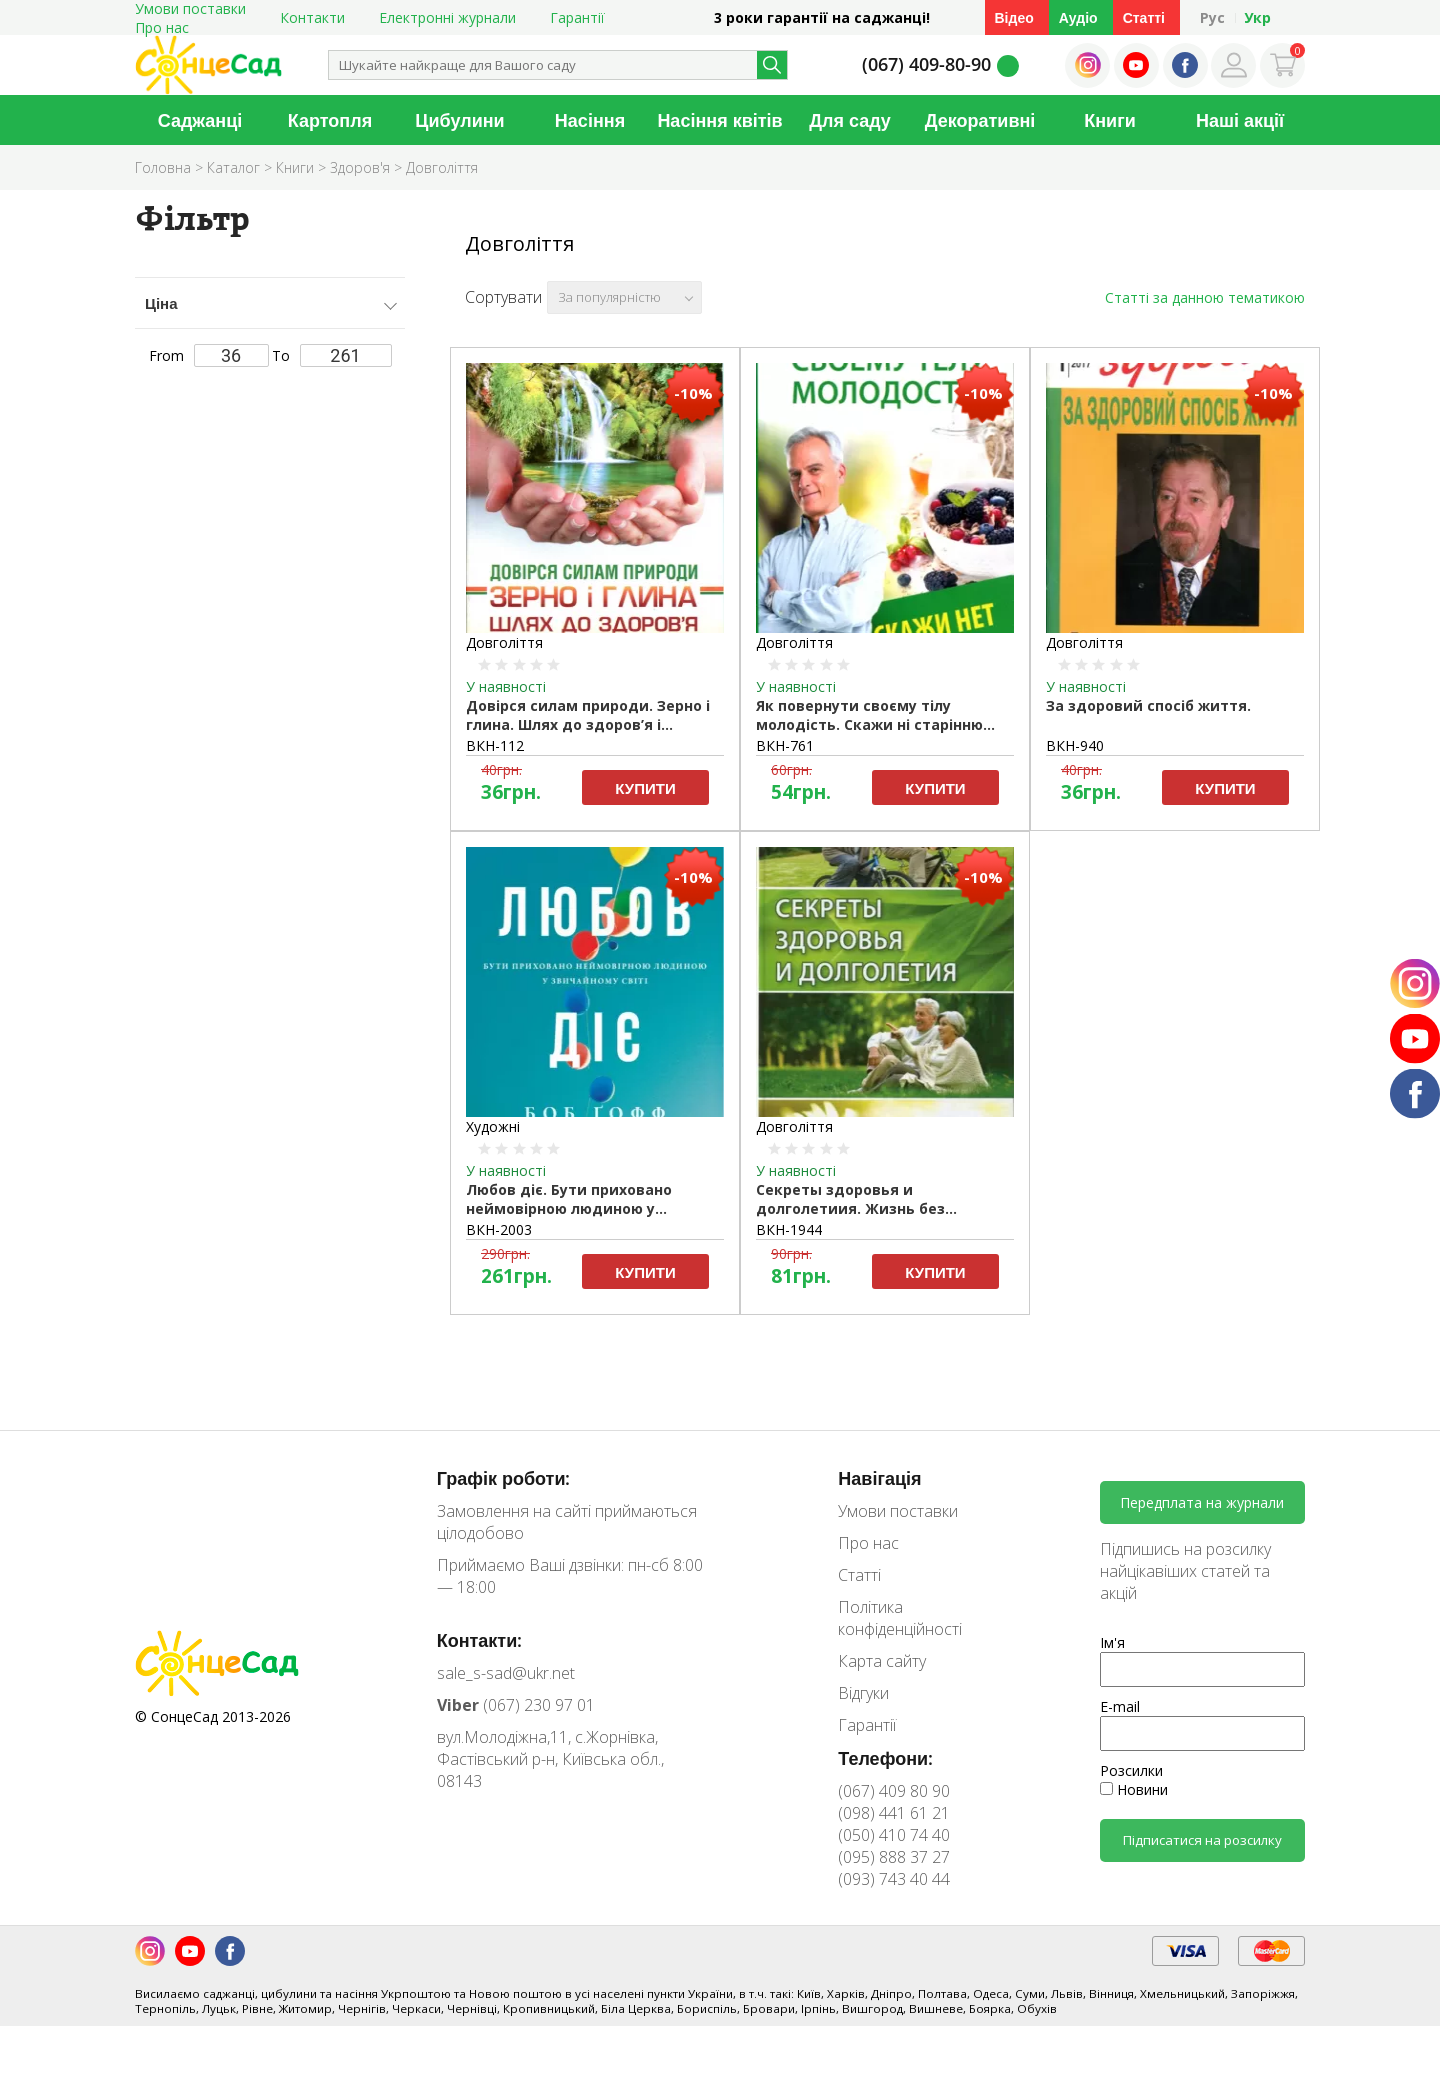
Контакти (312, 17)
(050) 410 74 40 (894, 1835)
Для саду (850, 120)
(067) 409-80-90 (926, 64)
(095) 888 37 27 (894, 1857)
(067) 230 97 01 (516, 1705)
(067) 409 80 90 (894, 1791)
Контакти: (480, 1640)
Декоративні (980, 120)
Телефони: (885, 1758)
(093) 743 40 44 (894, 1879)
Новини (1134, 1789)
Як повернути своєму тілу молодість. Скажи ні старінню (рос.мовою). (869, 716)
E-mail (1120, 1706)
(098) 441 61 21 (894, 1813)
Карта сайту (882, 1661)
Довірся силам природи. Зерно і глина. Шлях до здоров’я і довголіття (588, 716)
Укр (1257, 17)
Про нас (162, 27)
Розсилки (1131, 1770)
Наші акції (1240, 120)
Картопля (330, 120)
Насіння (590, 120)
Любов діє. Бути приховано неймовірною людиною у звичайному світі (569, 1200)
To (332, 355)
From (209, 355)
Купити (645, 788)
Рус (1212, 17)
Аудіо (1078, 17)
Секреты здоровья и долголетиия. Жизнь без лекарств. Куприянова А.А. (856, 1200)
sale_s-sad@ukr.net (506, 1673)
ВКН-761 (785, 745)
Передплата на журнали (1202, 1502)
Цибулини (459, 120)
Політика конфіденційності (900, 1618)
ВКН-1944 (789, 1229)
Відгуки (863, 1693)
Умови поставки (898, 1511)
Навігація (879, 1478)
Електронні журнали (447, 17)
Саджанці (200, 120)
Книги (1110, 120)
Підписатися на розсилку (1202, 1840)
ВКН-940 (1075, 745)
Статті (1144, 17)
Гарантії (577, 17)
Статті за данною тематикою (1205, 297)
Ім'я (1112, 1642)
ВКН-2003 (499, 1229)
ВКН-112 (495, 745)
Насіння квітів (719, 120)
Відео (1014, 17)
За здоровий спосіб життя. (1148, 705)
